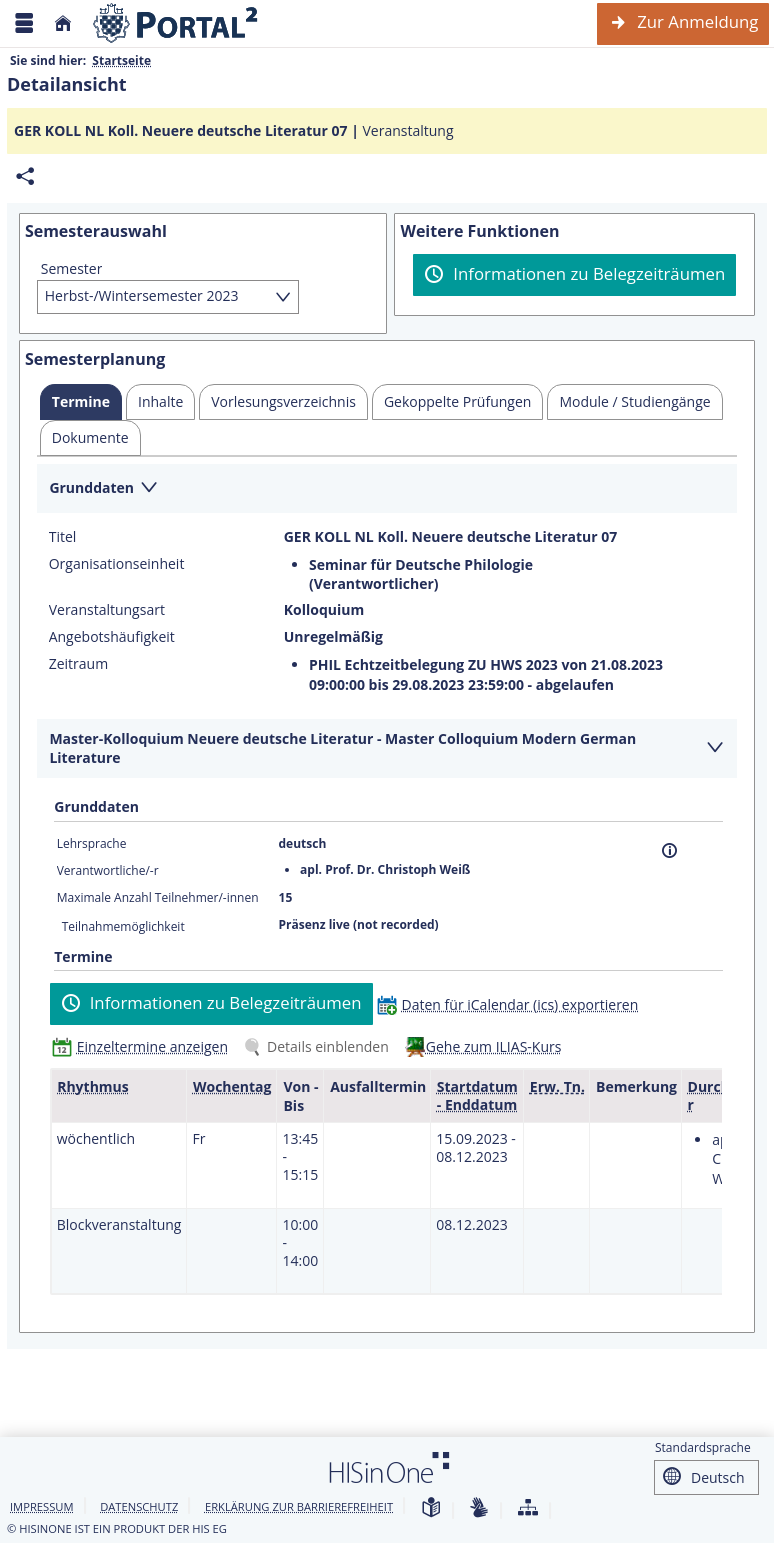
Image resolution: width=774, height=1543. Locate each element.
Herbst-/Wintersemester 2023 (142, 295)
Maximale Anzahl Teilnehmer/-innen (158, 897)
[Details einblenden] (320, 1046)
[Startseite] (63, 23)
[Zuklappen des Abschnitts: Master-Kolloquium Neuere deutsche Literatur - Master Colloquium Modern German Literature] (387, 749)
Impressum (42, 1506)
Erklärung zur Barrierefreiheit (299, 1506)
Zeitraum (78, 664)
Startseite (121, 60)
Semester (72, 269)
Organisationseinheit (117, 564)
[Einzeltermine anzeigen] (144, 1046)
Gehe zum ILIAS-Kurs (494, 1046)
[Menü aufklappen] (24, 23)
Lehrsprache (92, 843)
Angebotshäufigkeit (112, 637)
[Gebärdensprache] (479, 1508)
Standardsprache (703, 1447)
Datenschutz (139, 1506)
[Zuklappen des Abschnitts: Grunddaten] (387, 489)
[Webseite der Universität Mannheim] (176, 23)
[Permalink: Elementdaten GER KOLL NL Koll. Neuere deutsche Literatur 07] (25, 176)
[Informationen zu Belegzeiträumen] (574, 275)
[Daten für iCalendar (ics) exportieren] (512, 1004)
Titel (63, 537)
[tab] (81, 402)
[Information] (669, 850)
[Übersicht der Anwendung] (528, 1508)
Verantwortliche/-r (108, 870)
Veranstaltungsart (107, 610)
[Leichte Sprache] (431, 1508)
